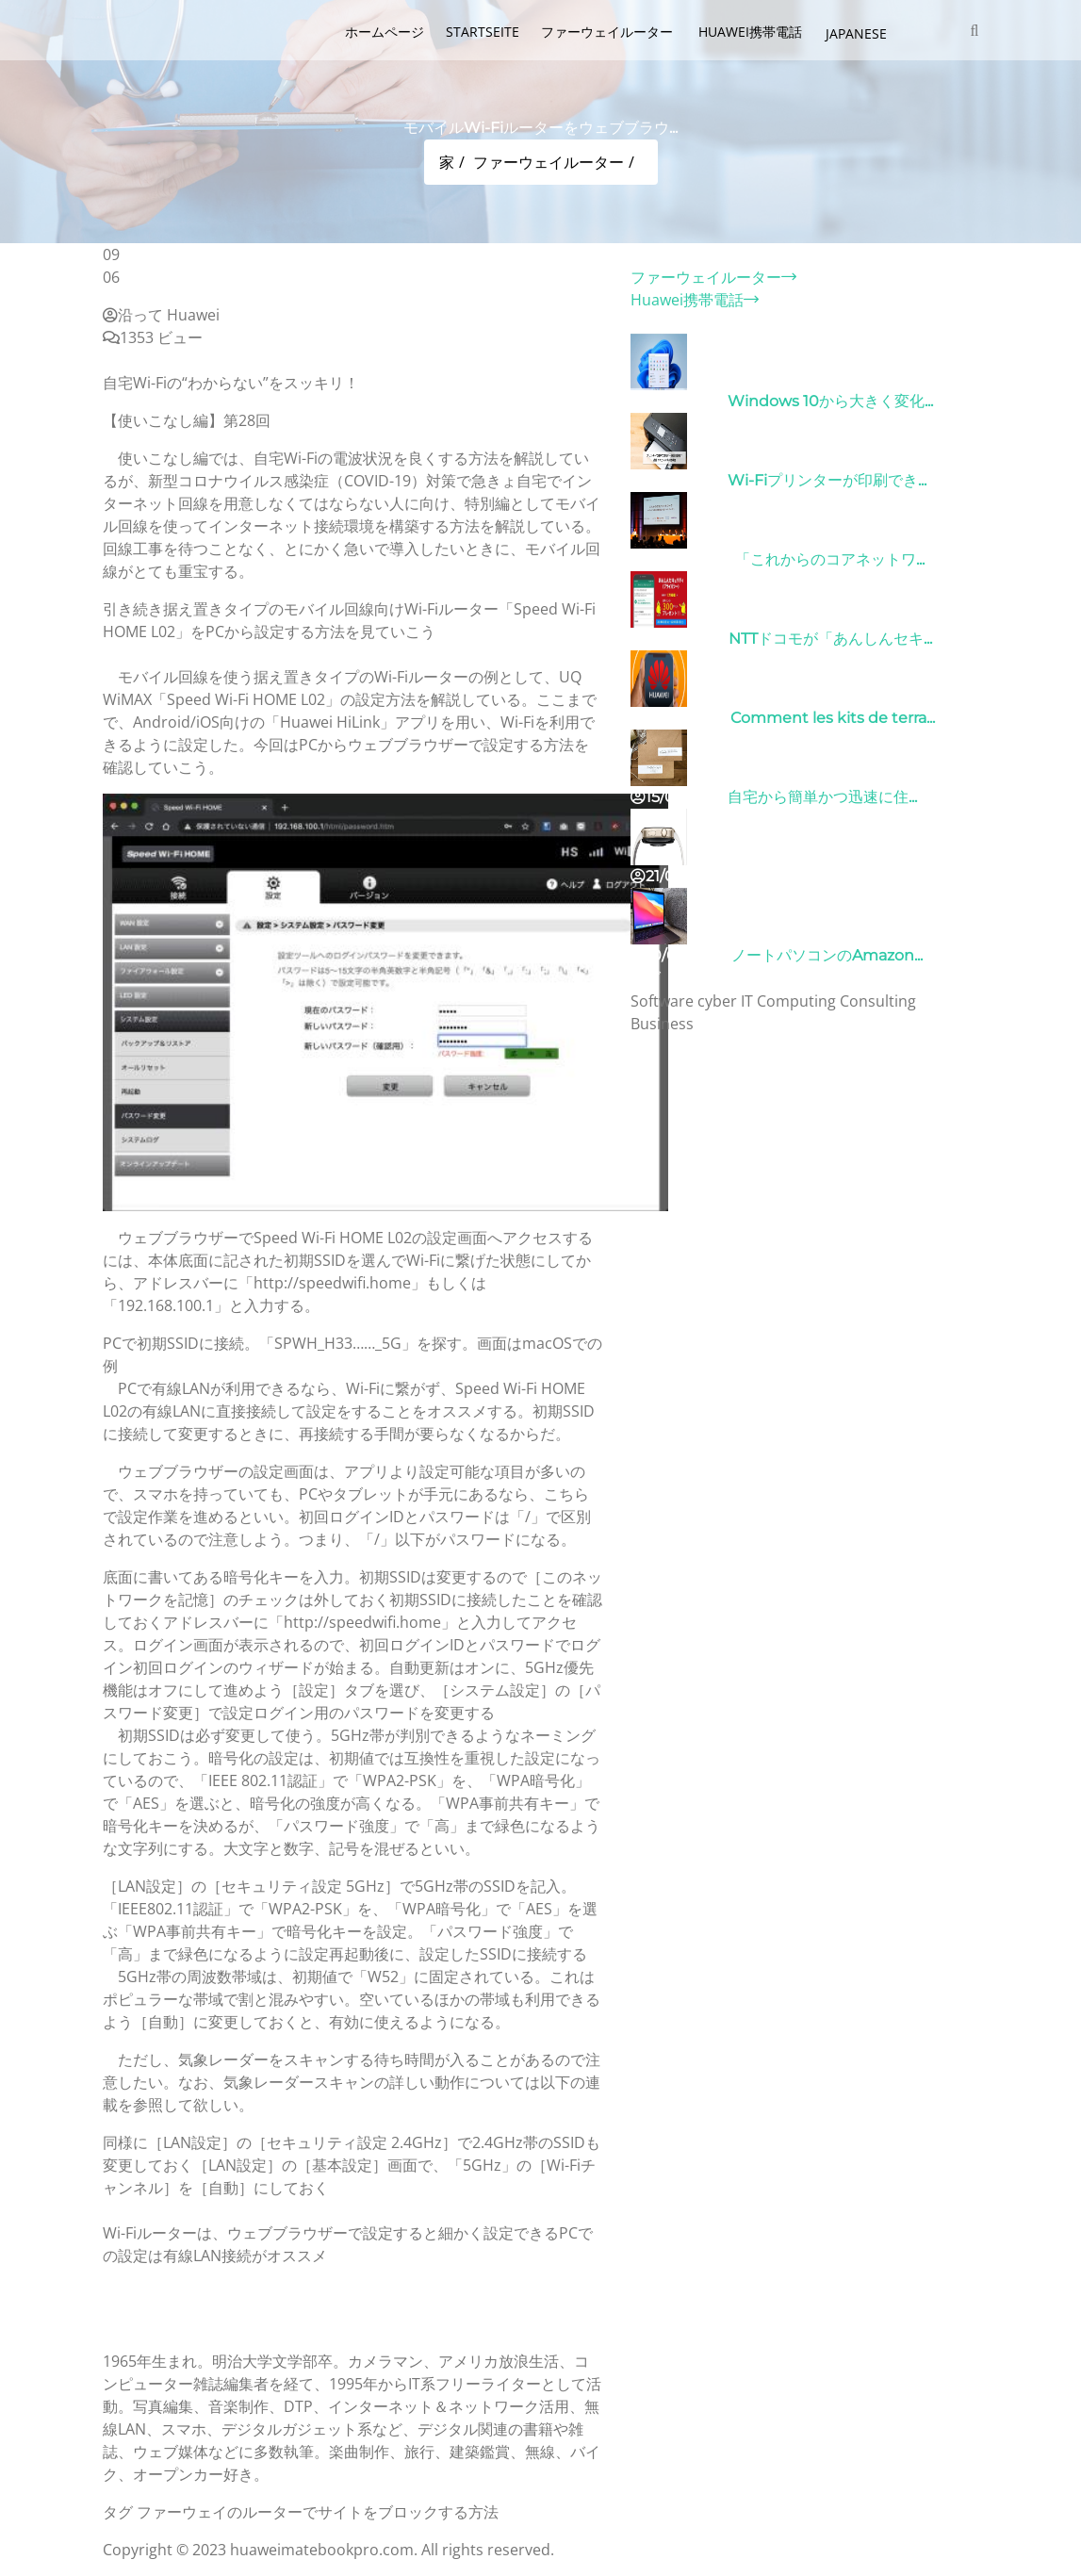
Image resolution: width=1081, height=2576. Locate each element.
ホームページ (384, 32)
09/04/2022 (681, 559)
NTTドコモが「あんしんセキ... (830, 639)
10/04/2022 (679, 955)
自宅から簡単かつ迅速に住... (822, 797)
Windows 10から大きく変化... (830, 401)
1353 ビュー (153, 337)
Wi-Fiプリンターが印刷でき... (827, 480)
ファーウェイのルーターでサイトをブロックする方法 (318, 2512)
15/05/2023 (677, 797)
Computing (796, 1001)
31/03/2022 (677, 401)
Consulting (878, 1001)
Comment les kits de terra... (832, 718)
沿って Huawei (161, 314)
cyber (717, 1001)
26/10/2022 (678, 639)
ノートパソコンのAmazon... (827, 955)
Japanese (856, 33)
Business (662, 1023)
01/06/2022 (679, 718)
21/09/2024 (679, 876)
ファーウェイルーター (609, 32)
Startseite (482, 32)
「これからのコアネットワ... (830, 559)
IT (747, 1001)
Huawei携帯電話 (752, 32)
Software (662, 1001)
